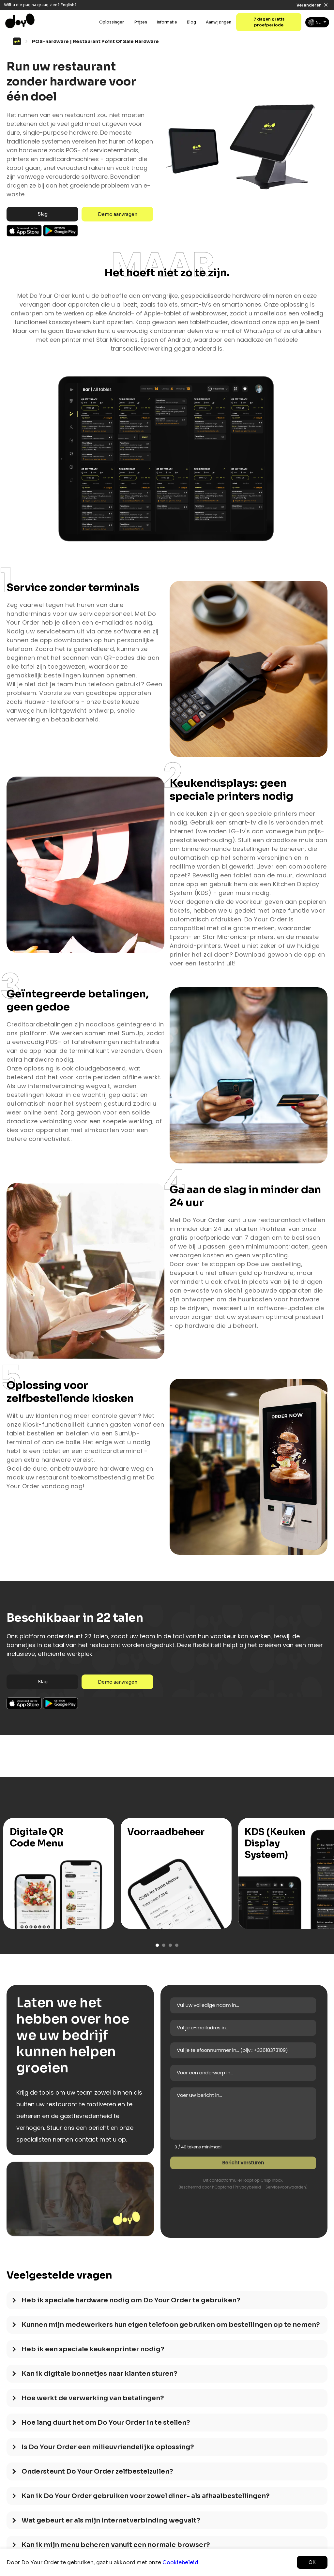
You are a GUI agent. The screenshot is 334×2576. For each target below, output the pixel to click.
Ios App (24, 230)
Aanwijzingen (218, 22)
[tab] (167, 2303)
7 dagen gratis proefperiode (268, 22)
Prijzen (140, 22)
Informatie (167, 22)
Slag (43, 214)
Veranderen (309, 5)
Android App (60, 230)
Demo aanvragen (117, 214)
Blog (191, 22)
